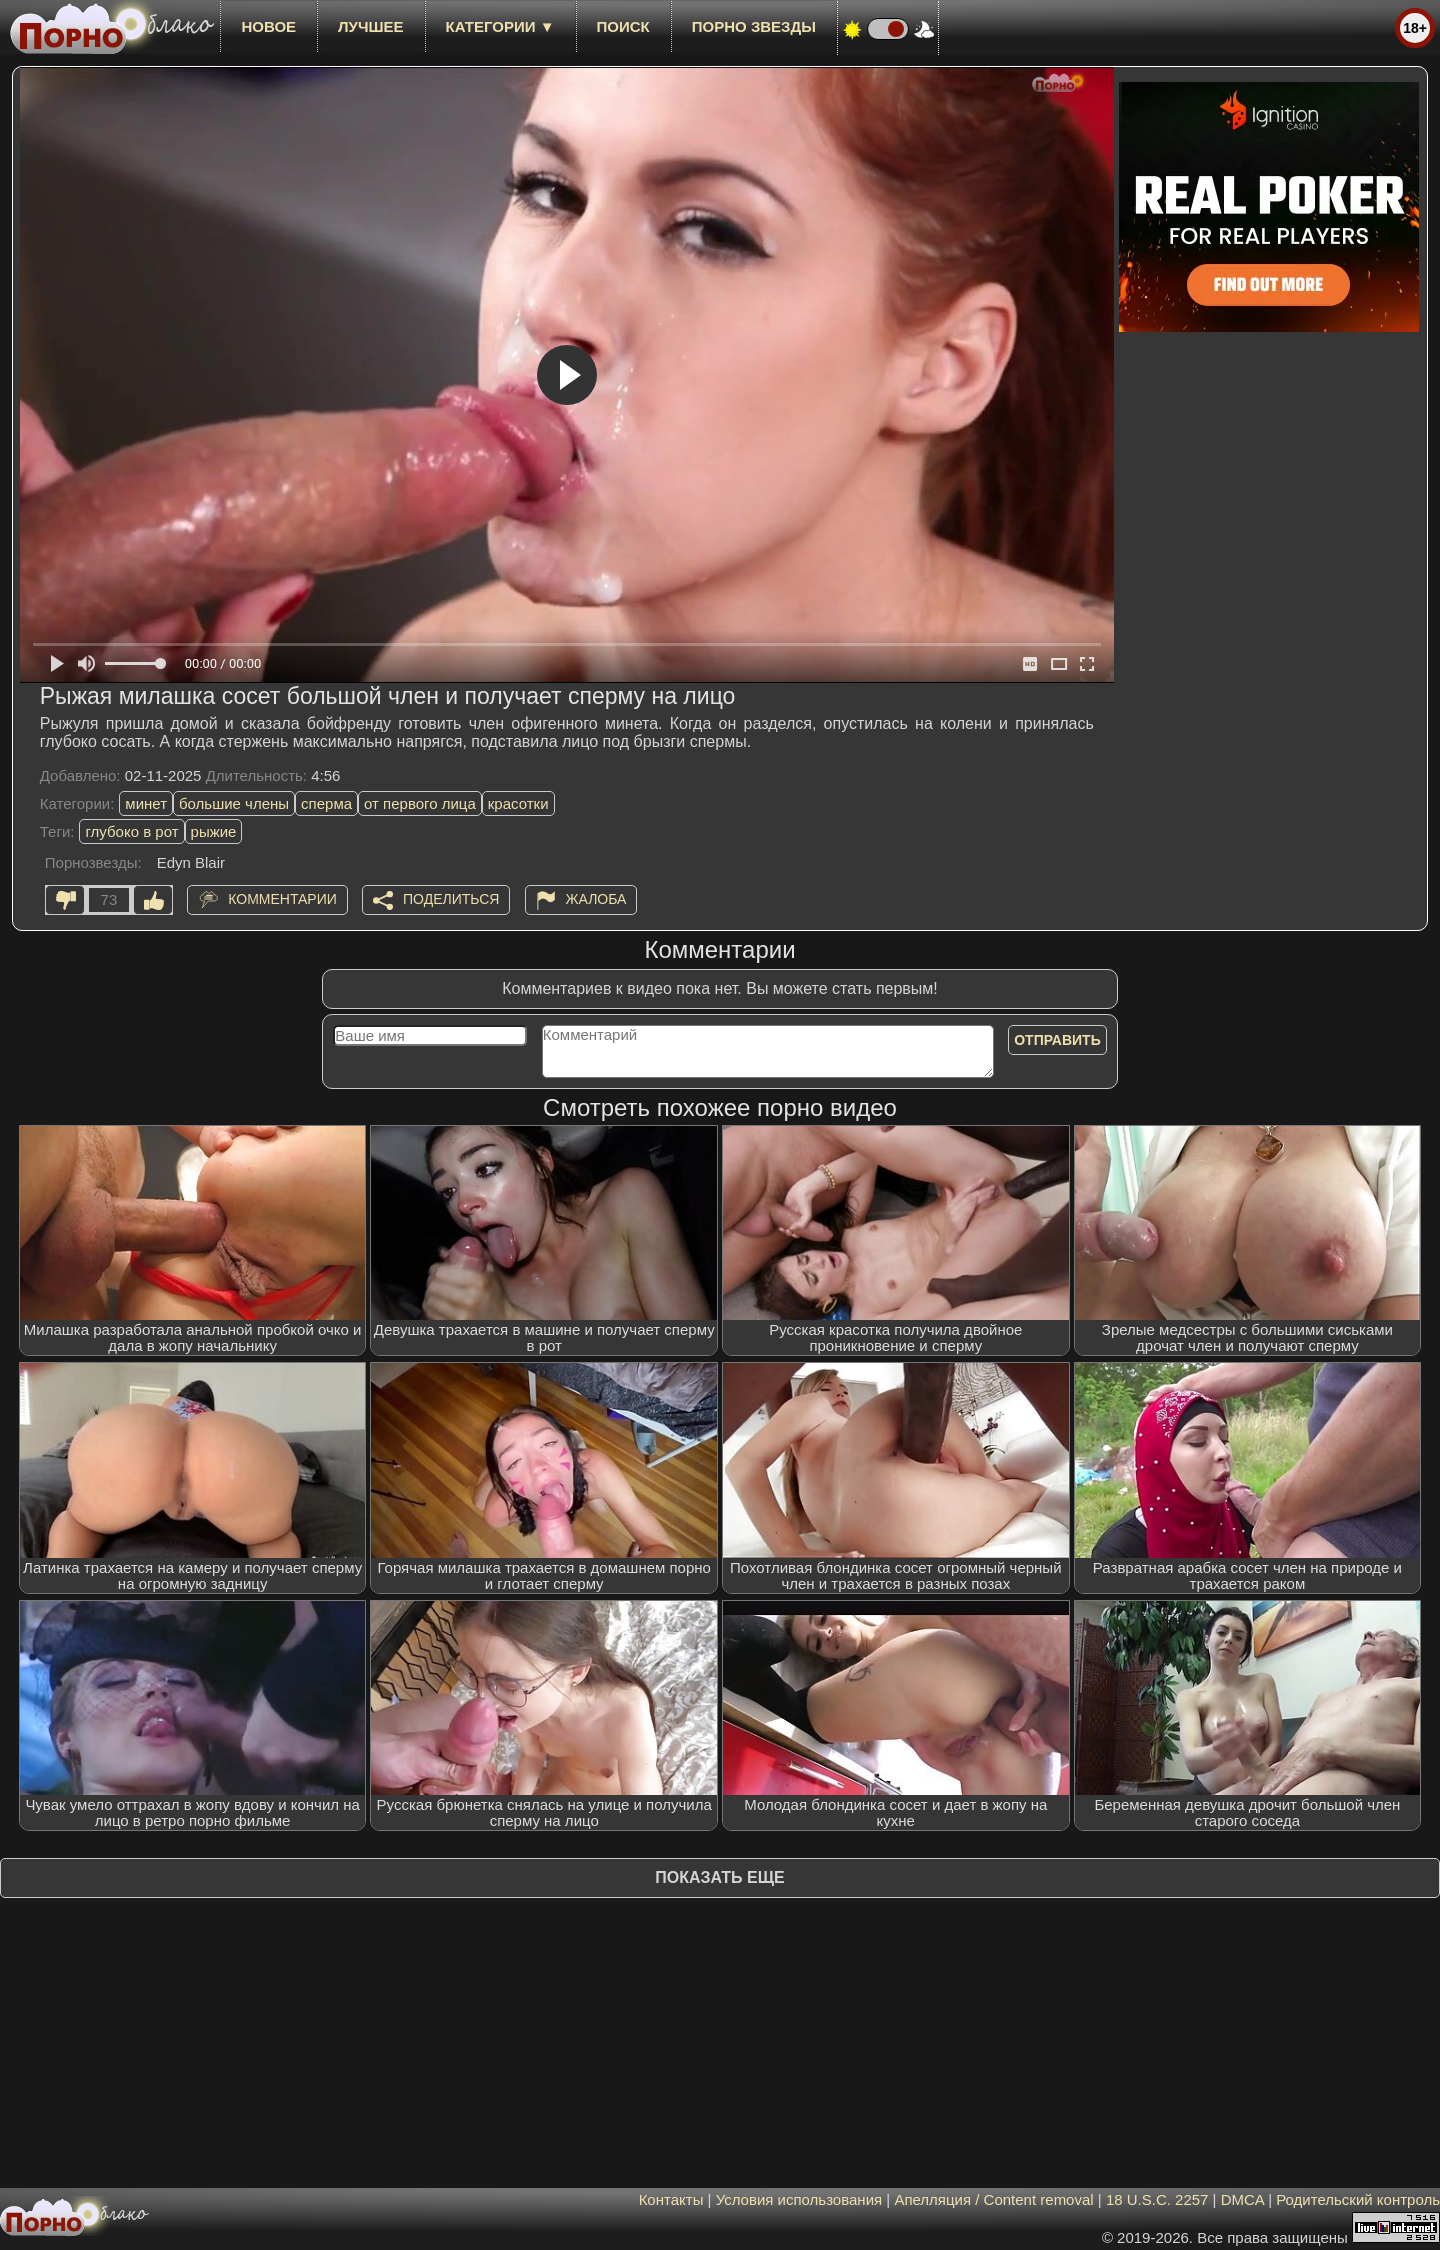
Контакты (671, 2199)
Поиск (623, 26)
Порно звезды (754, 26)
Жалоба (596, 899)
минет (146, 803)
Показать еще (719, 1877)
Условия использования (799, 2199)
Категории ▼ (500, 26)
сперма (326, 803)
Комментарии (282, 899)
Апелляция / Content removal (993, 2199)
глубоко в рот (131, 831)
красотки (518, 803)
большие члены (234, 803)
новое (268, 26)
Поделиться (451, 899)
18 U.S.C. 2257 (1157, 2199)
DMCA (1242, 2199)
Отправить (1057, 1040)
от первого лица (420, 803)
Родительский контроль (1358, 2199)
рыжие (214, 831)
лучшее (370, 26)
